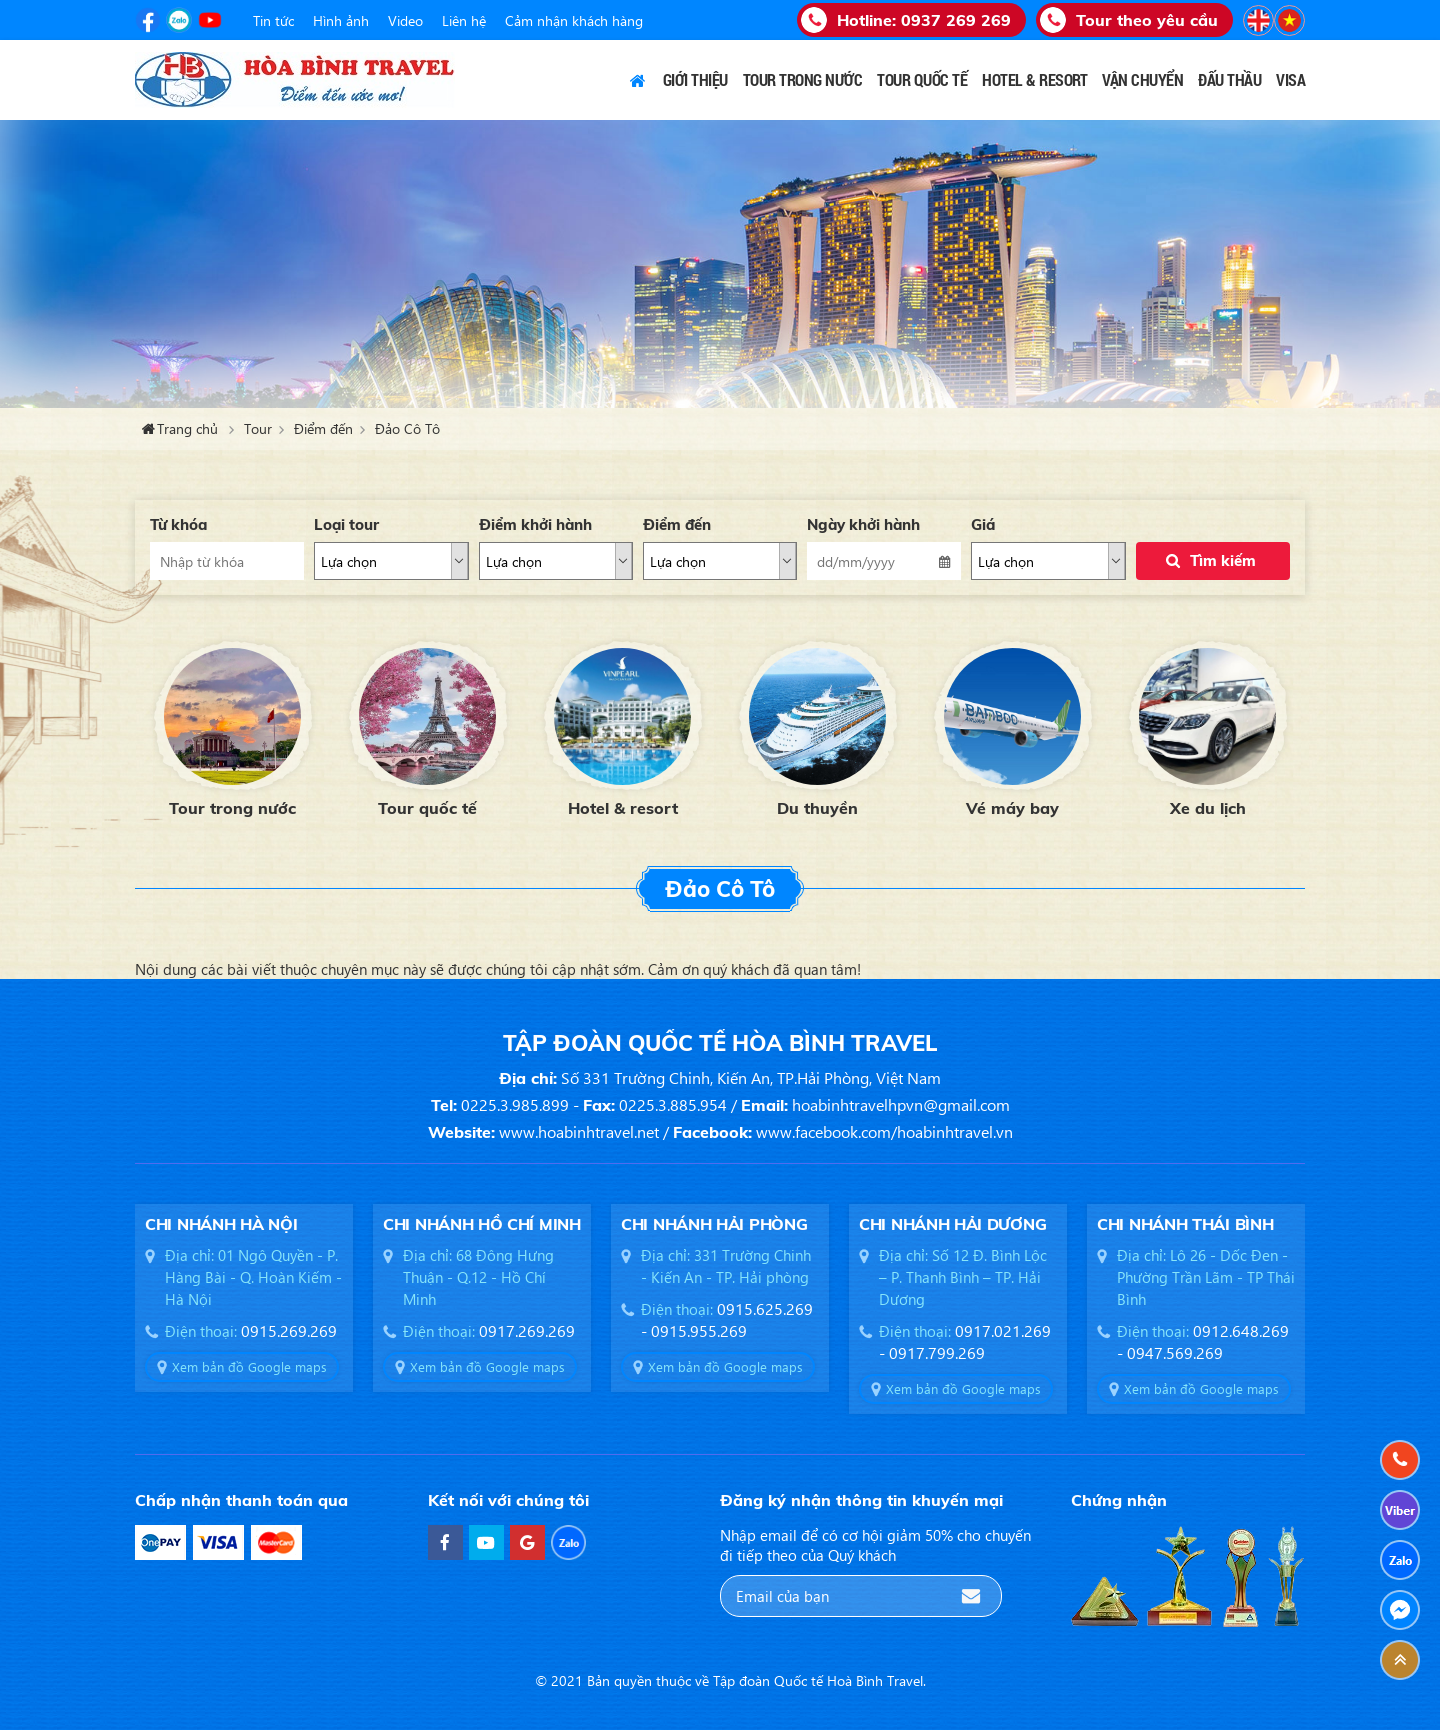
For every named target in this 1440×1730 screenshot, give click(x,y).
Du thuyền (817, 808)
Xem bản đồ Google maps (249, 1366)
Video (405, 20)
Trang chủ (638, 80)
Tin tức (273, 20)
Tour (258, 428)
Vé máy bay (1012, 808)
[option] (232, 726)
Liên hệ (464, 20)
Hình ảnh (341, 20)
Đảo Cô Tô (407, 428)
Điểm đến (323, 428)
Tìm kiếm (1223, 560)
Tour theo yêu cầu (1147, 20)
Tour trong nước (232, 808)
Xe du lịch (1208, 808)
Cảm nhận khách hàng (574, 20)
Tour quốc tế (427, 808)
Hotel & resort (623, 808)
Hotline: (924, 20)
